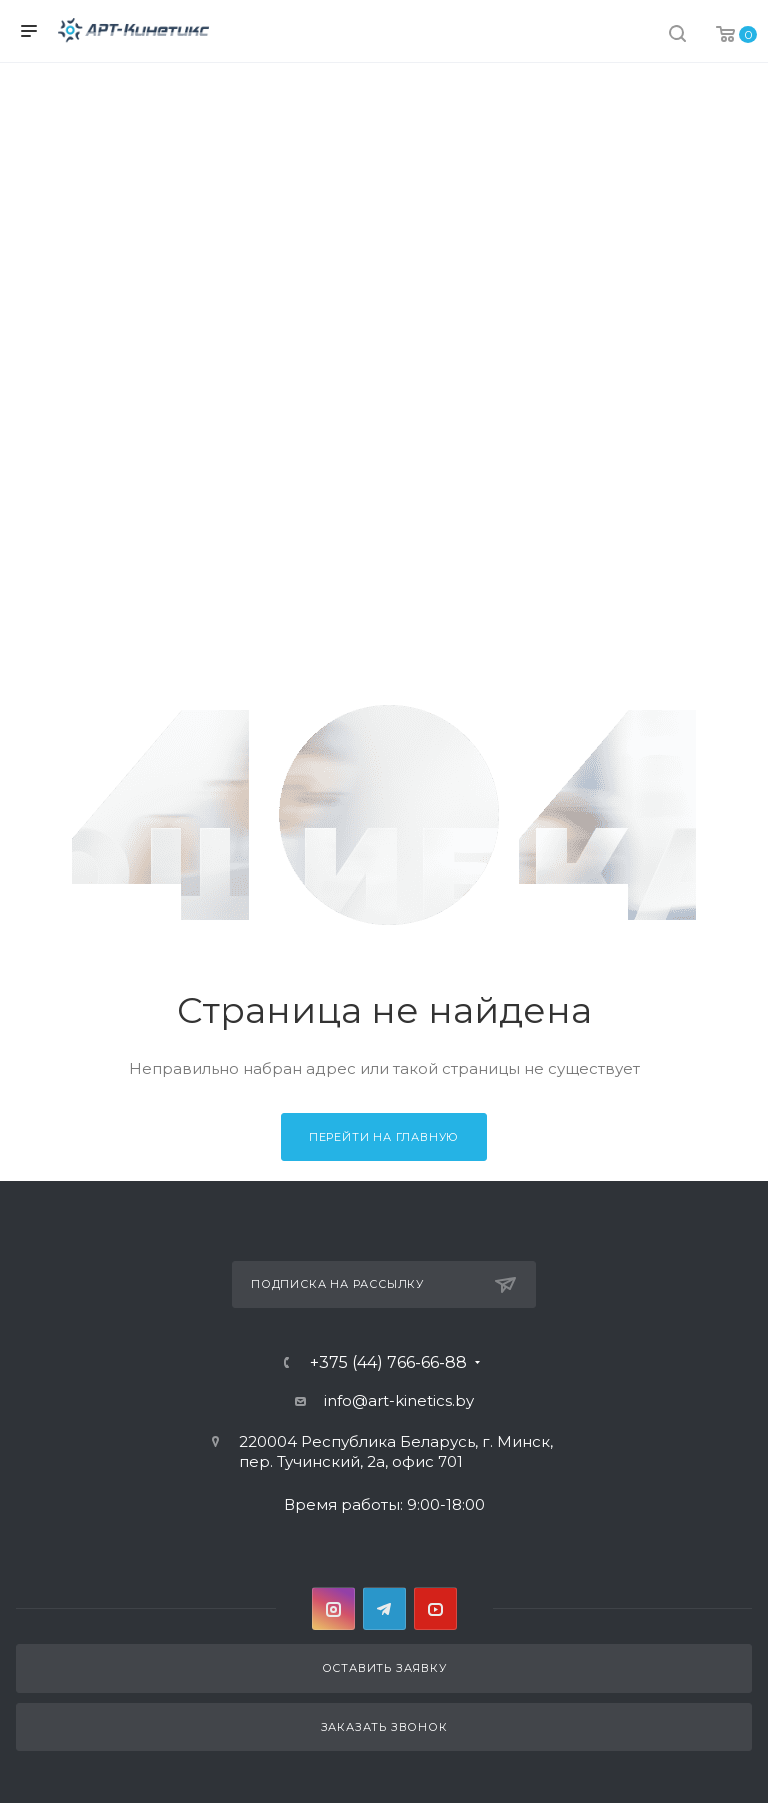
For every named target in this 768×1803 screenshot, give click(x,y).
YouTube (435, 1608)
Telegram (384, 1608)
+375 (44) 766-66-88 (388, 1363)
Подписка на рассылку (383, 1285)
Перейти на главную (384, 1137)
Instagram (333, 1608)
